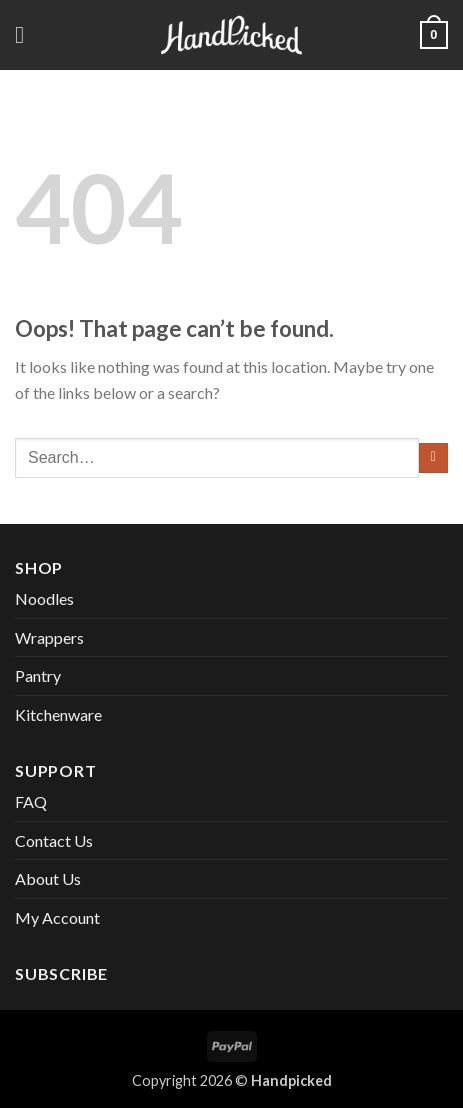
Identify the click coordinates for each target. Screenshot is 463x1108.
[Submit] (433, 458)
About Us (48, 878)
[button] (27, 34)
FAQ (31, 801)
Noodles (44, 598)
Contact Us (54, 840)
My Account (57, 917)
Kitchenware (58, 714)
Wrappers (49, 637)
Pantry (38, 675)
